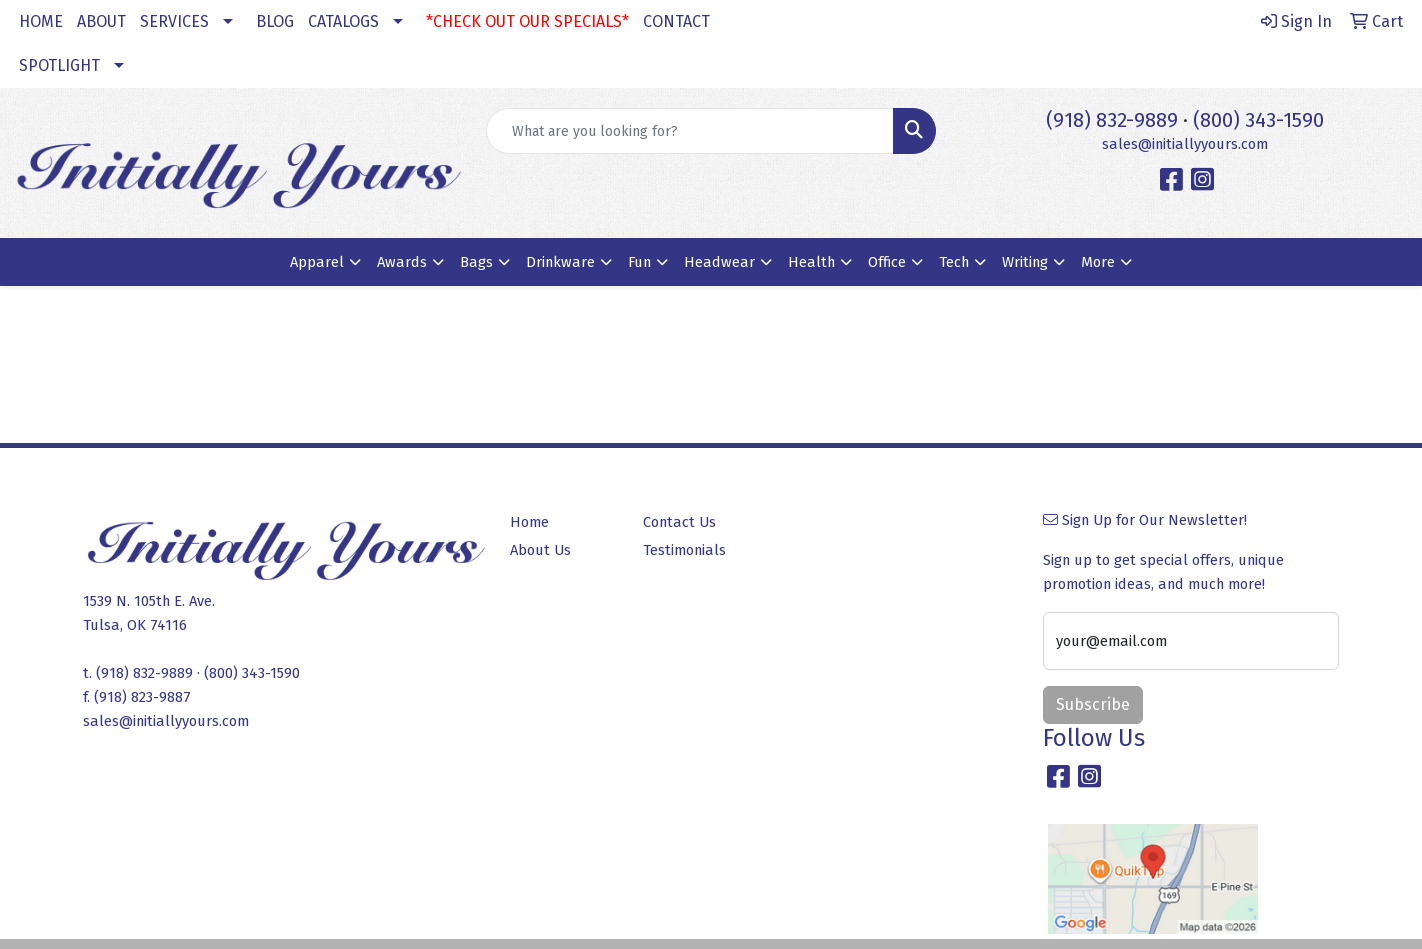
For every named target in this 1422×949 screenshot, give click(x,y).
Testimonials (684, 550)
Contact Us (679, 522)
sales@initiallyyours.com (1185, 144)
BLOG (275, 21)
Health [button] (811, 262)
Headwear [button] (719, 262)
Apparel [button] (317, 262)
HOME (41, 21)
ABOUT (101, 21)
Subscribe (1093, 704)
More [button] (1098, 262)
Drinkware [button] (560, 262)
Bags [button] (476, 262)
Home (529, 522)
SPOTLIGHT (59, 65)
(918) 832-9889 (1112, 120)
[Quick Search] (690, 131)
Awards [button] (402, 262)
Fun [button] (639, 262)
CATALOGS (343, 21)
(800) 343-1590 (1258, 120)
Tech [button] (954, 262)
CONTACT (676, 21)
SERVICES (174, 21)
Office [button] (887, 262)
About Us (540, 550)
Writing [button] (1025, 262)
